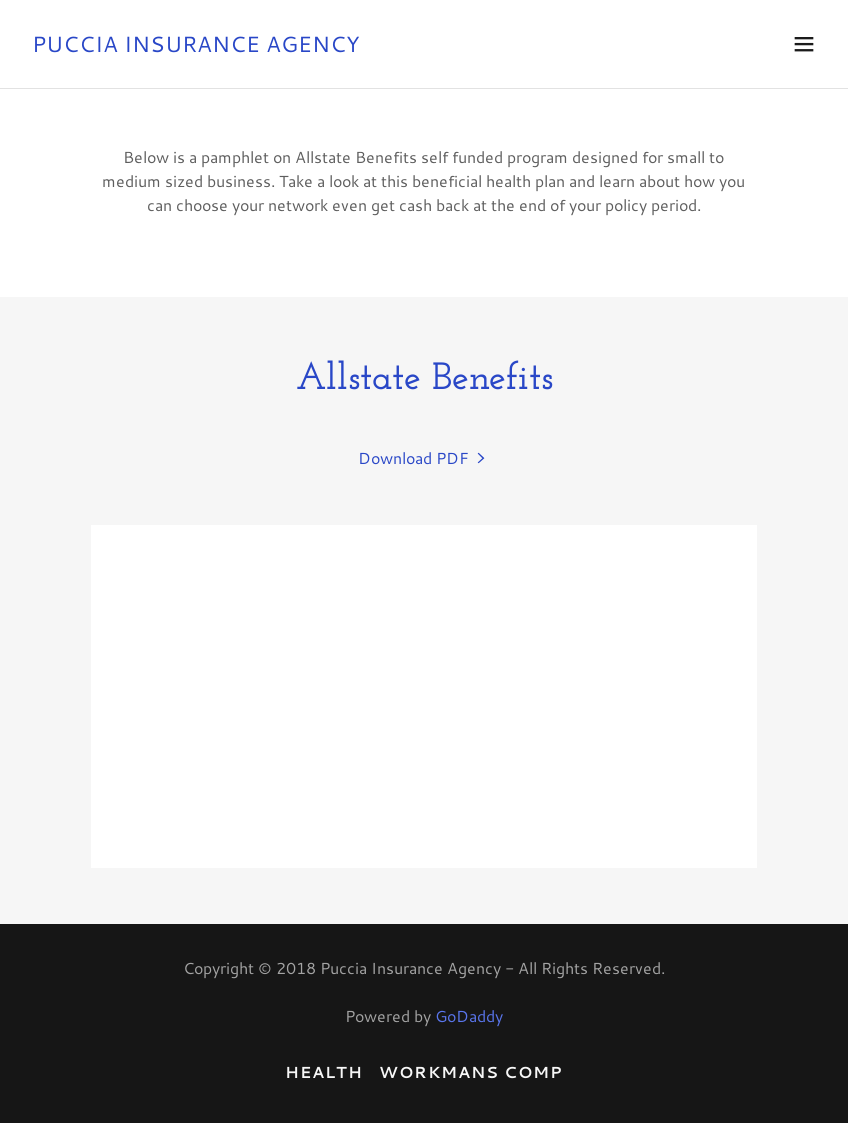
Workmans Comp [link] (471, 1071)
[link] (196, 45)
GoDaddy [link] (469, 1015)
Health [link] (324, 1071)
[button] (804, 44)
